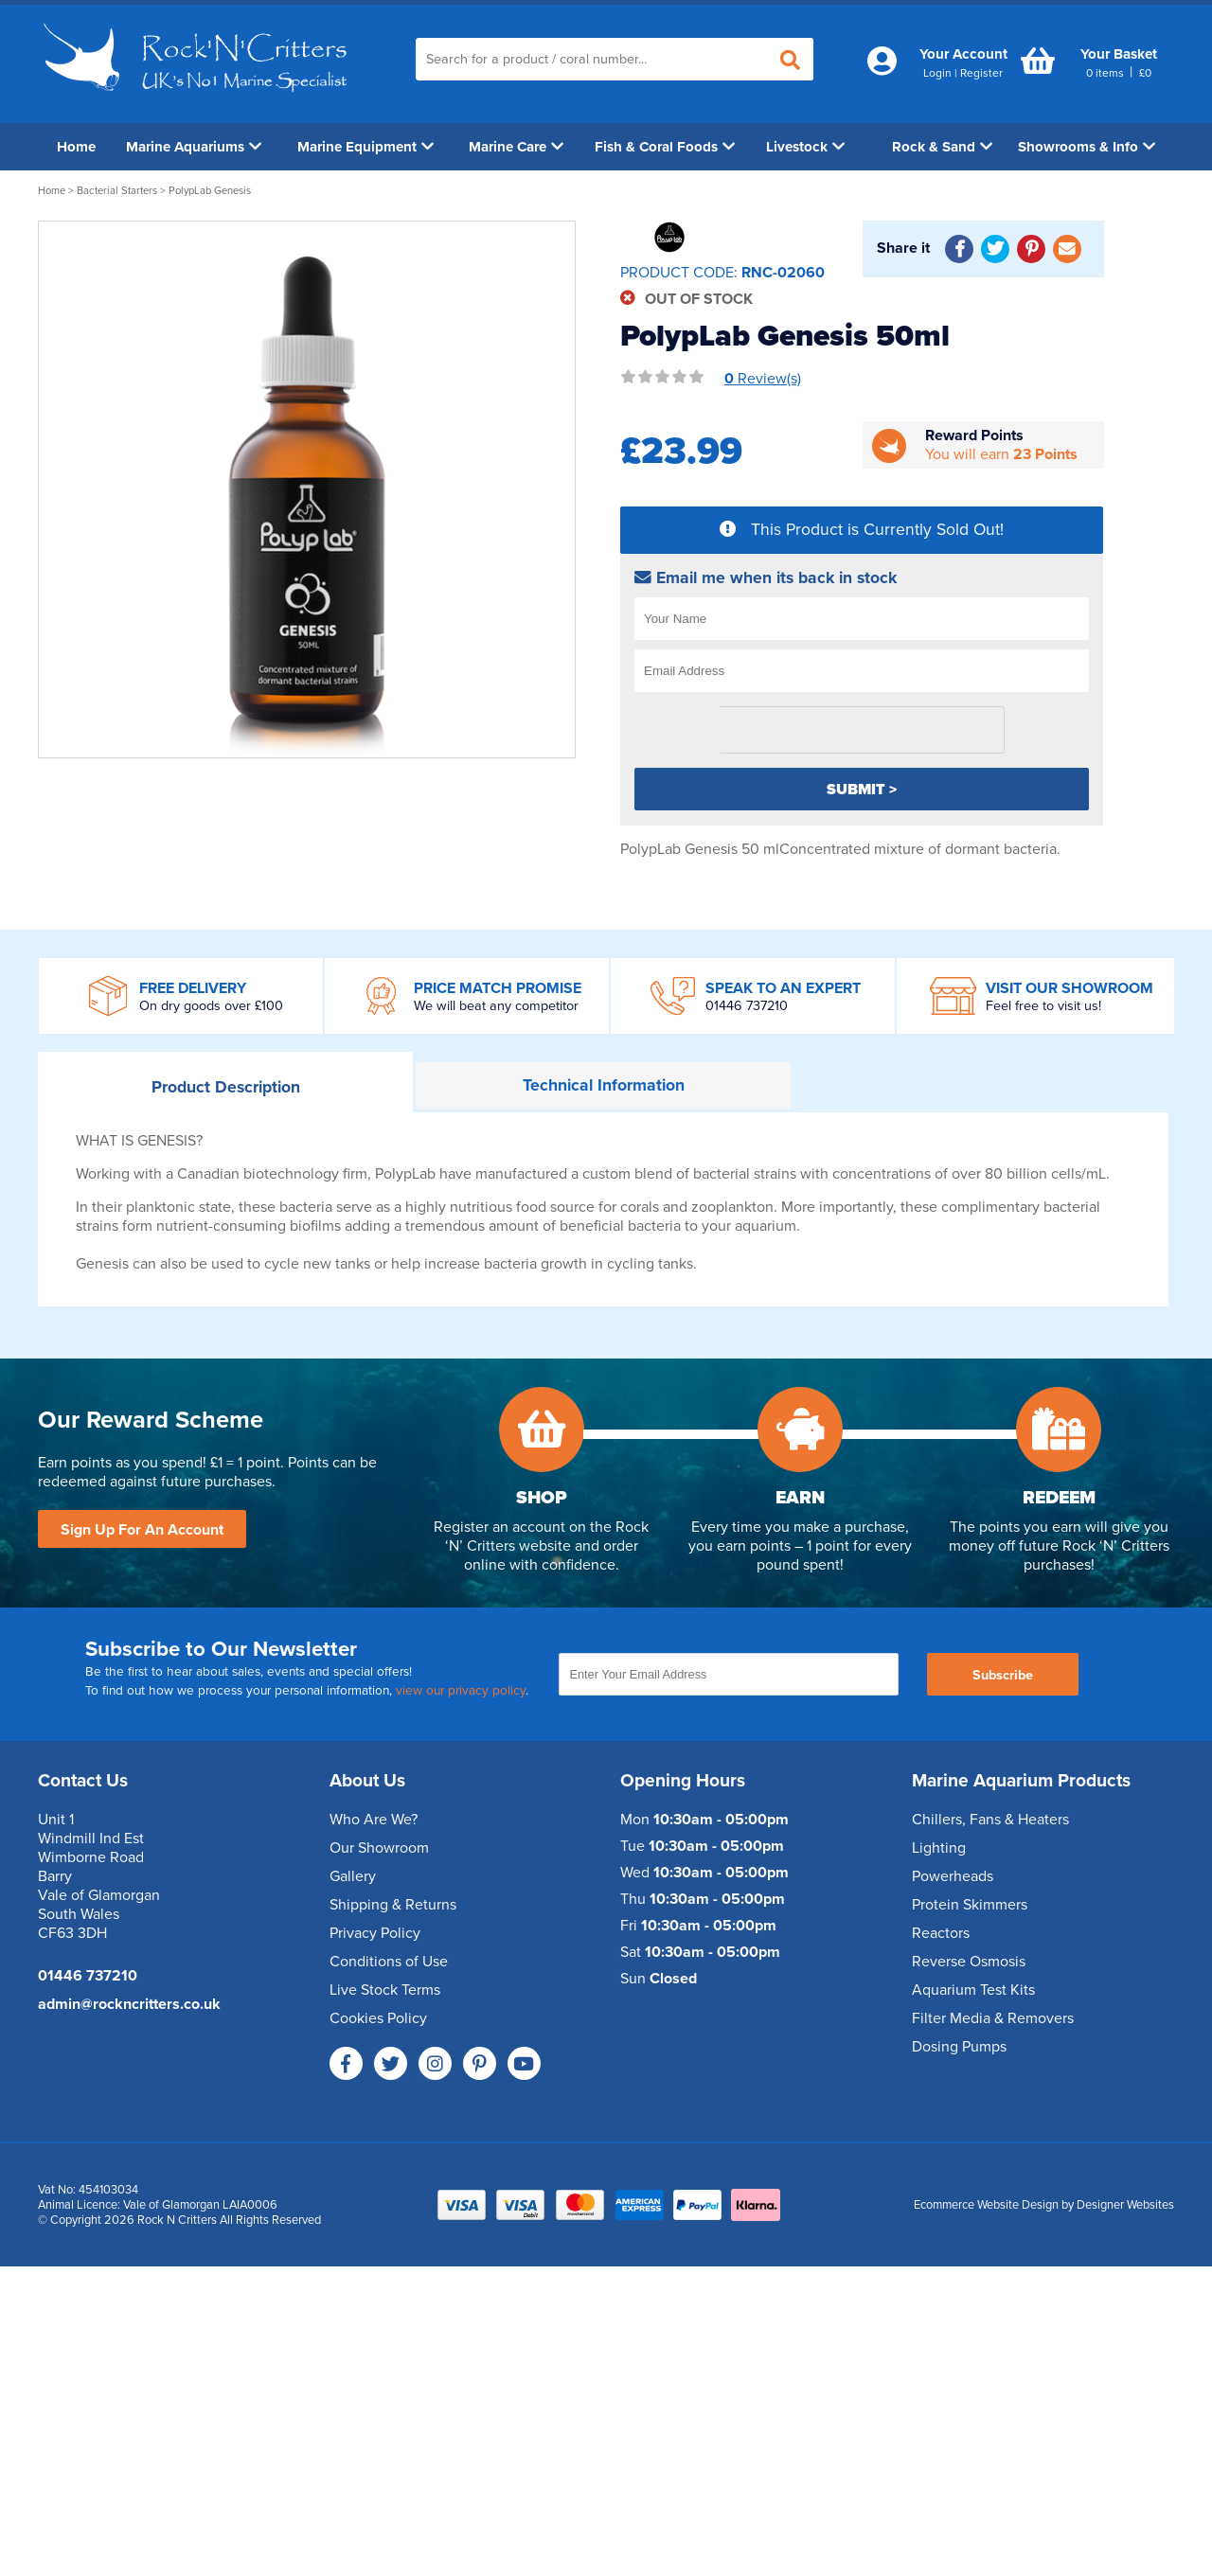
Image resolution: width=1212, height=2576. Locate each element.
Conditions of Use (389, 1961)
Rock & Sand (942, 146)
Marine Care (516, 146)
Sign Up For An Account (142, 1529)
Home (76, 146)
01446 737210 (746, 1006)
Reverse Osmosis (968, 1961)
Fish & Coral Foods (665, 146)
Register (981, 73)
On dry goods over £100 (211, 1006)
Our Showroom (379, 1848)
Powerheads (952, 1876)
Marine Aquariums (193, 146)
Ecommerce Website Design (986, 2204)
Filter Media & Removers (993, 2018)
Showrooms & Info (1086, 146)
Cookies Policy (378, 2018)
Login (937, 73)
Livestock (805, 146)
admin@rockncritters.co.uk (129, 2004)
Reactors (941, 1933)
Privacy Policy (375, 1933)
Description (226, 1087)
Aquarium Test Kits (973, 1990)
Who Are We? (374, 1819)
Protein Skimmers (969, 1904)
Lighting (939, 1848)
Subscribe (1002, 1675)
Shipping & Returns (393, 1904)
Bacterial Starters (117, 191)
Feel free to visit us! (1043, 1006)
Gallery (353, 1876)
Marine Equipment (365, 146)
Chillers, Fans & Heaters (990, 1819)
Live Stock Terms (385, 1990)
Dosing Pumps (959, 2046)
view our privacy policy (461, 1690)
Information (604, 1085)
